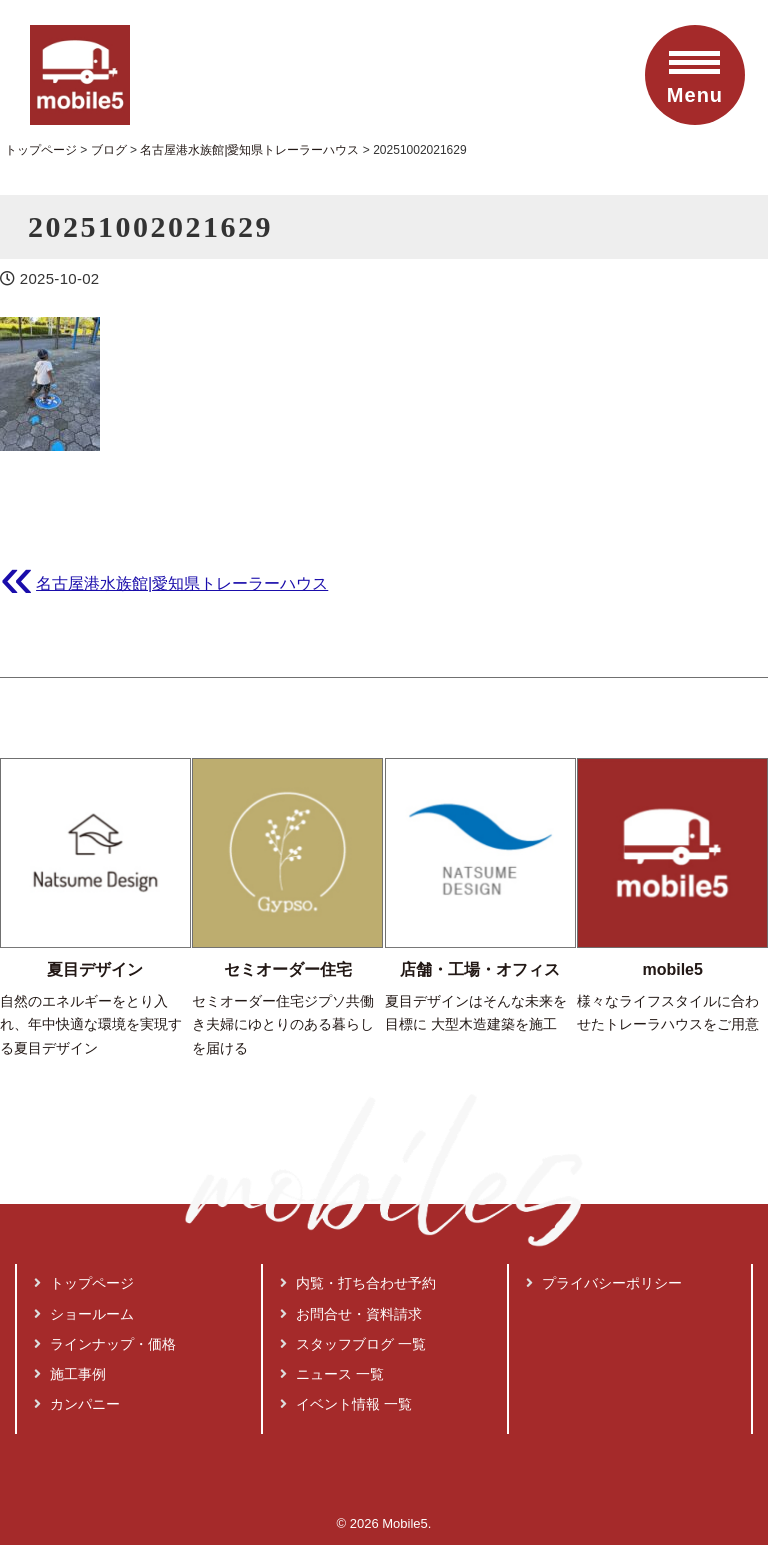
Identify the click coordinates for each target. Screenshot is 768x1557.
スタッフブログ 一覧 (353, 1316)
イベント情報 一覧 (346, 1377)
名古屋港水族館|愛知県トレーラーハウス (182, 582)
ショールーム (84, 1286)
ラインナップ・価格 (105, 1316)
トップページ (84, 1256)
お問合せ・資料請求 (351, 1286)
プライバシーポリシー (604, 1256)
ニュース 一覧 (332, 1346)
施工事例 (70, 1346)
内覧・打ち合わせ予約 (358, 1256)
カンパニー (77, 1377)
